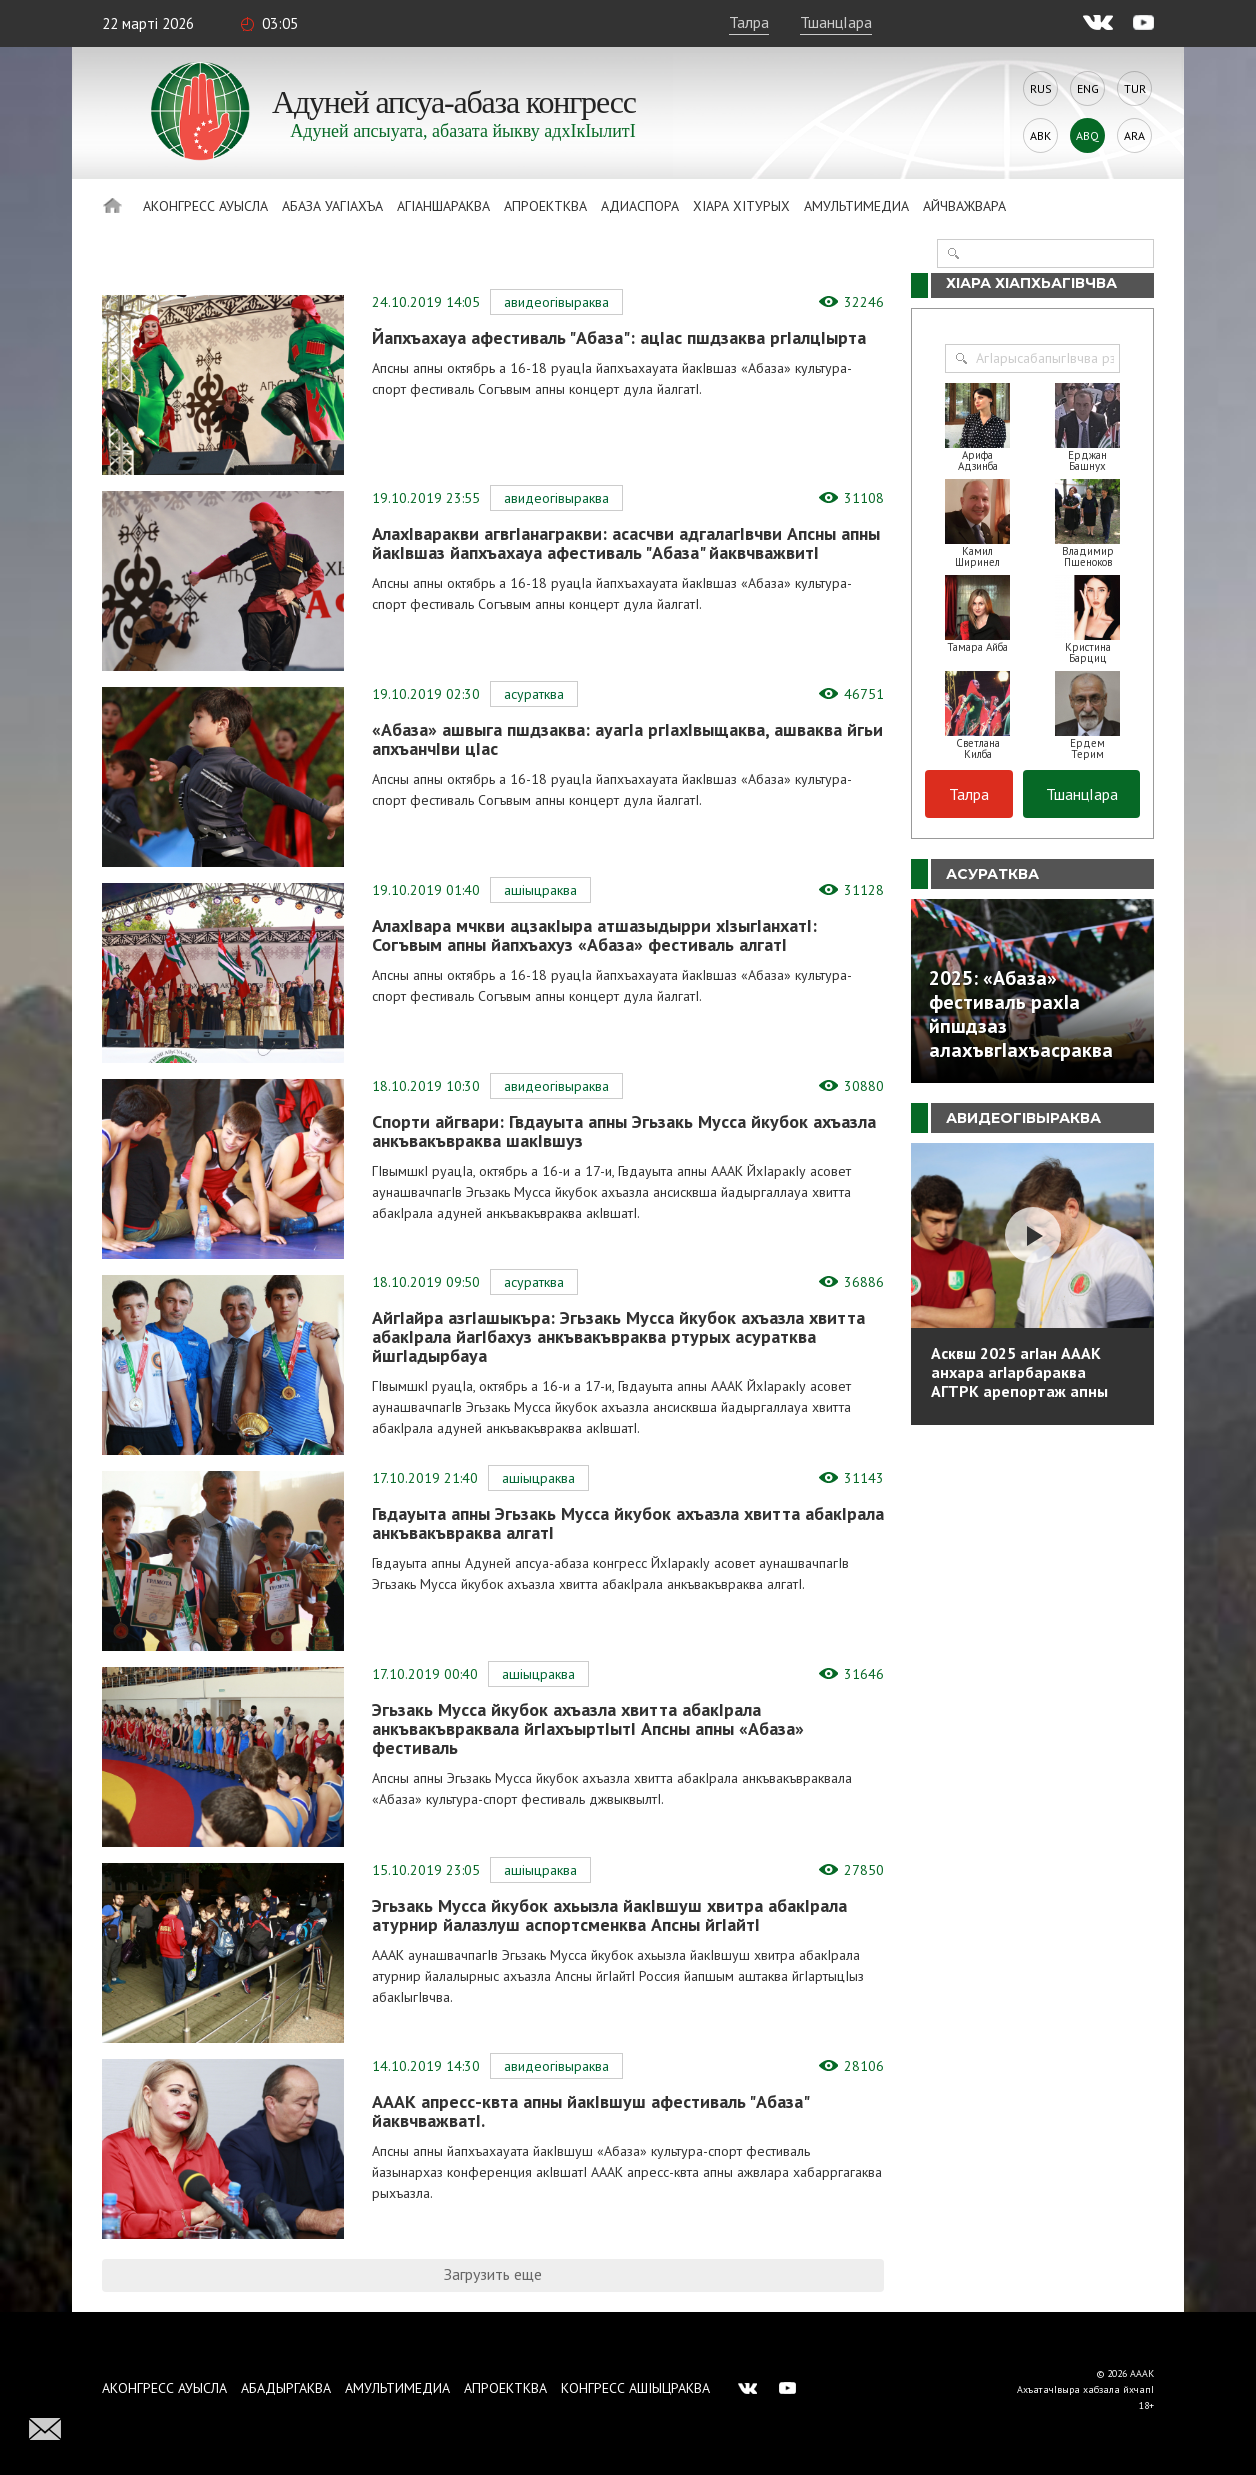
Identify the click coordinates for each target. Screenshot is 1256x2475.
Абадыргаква (286, 2388)
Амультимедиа (856, 206)
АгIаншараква (443, 206)
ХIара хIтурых (741, 206)
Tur (1135, 88)
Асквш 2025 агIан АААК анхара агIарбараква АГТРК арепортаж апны (1019, 1372)
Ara (1134, 135)
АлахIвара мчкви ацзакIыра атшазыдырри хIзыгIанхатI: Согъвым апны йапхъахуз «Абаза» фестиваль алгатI (594, 935)
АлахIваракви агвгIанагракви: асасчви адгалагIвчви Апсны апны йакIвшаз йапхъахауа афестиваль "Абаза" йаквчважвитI (626, 543)
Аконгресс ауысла (205, 206)
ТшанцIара (836, 22)
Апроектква (545, 206)
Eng (1088, 88)
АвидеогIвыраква (556, 302)
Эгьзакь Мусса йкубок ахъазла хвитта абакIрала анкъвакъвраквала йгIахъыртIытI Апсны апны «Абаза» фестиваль (588, 1728)
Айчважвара (964, 206)
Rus (1041, 88)
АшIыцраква (540, 890)
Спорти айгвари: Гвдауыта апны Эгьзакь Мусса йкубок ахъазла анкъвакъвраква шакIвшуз (624, 1131)
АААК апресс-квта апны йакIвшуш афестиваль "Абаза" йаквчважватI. (590, 2111)
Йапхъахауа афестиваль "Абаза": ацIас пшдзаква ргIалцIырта (619, 337)
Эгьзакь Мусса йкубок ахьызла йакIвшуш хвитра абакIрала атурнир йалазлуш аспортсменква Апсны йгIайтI (609, 1915)
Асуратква (534, 694)
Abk (1040, 135)
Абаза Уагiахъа (332, 206)
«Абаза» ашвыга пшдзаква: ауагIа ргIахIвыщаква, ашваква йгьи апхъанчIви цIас (627, 739)
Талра (749, 22)
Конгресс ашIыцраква (635, 2388)
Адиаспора (640, 206)
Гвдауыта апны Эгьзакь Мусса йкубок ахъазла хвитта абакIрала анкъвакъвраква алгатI (628, 1523)
